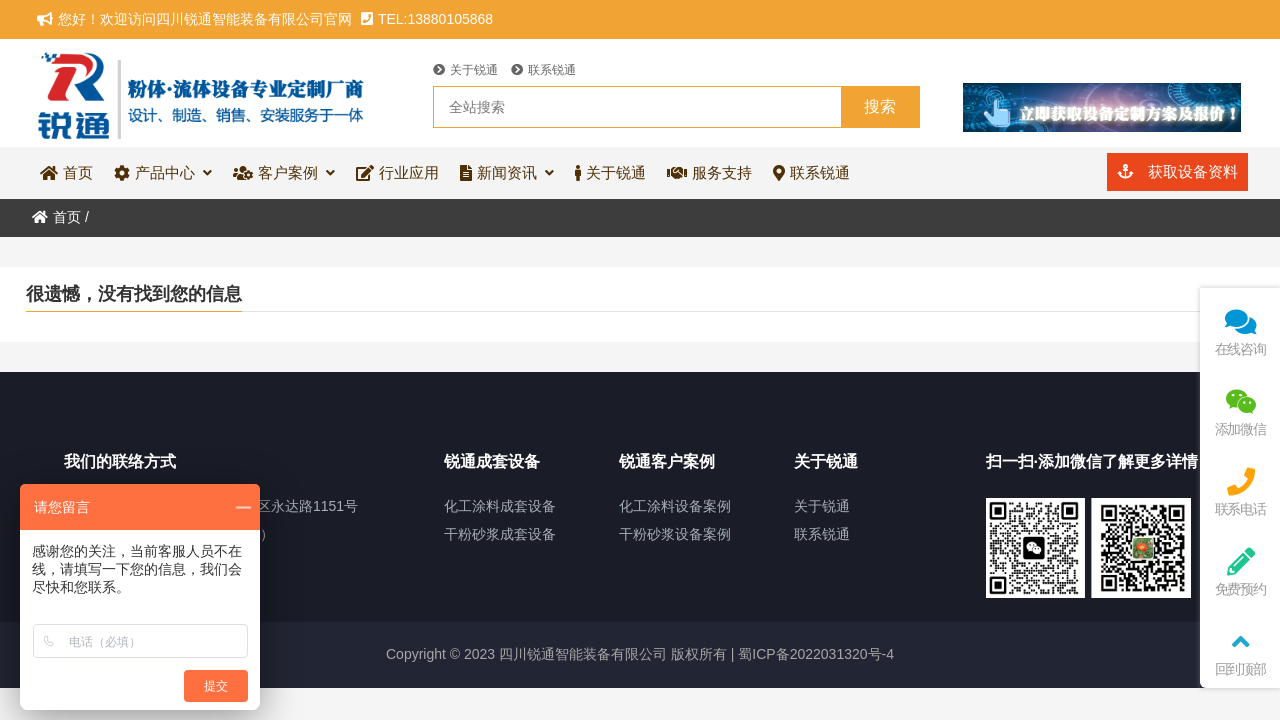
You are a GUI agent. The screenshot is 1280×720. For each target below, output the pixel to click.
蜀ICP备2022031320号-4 (814, 654)
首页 (56, 217)
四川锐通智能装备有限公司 (202, 93)
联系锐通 (543, 70)
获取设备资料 (1177, 171)
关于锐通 (465, 70)
